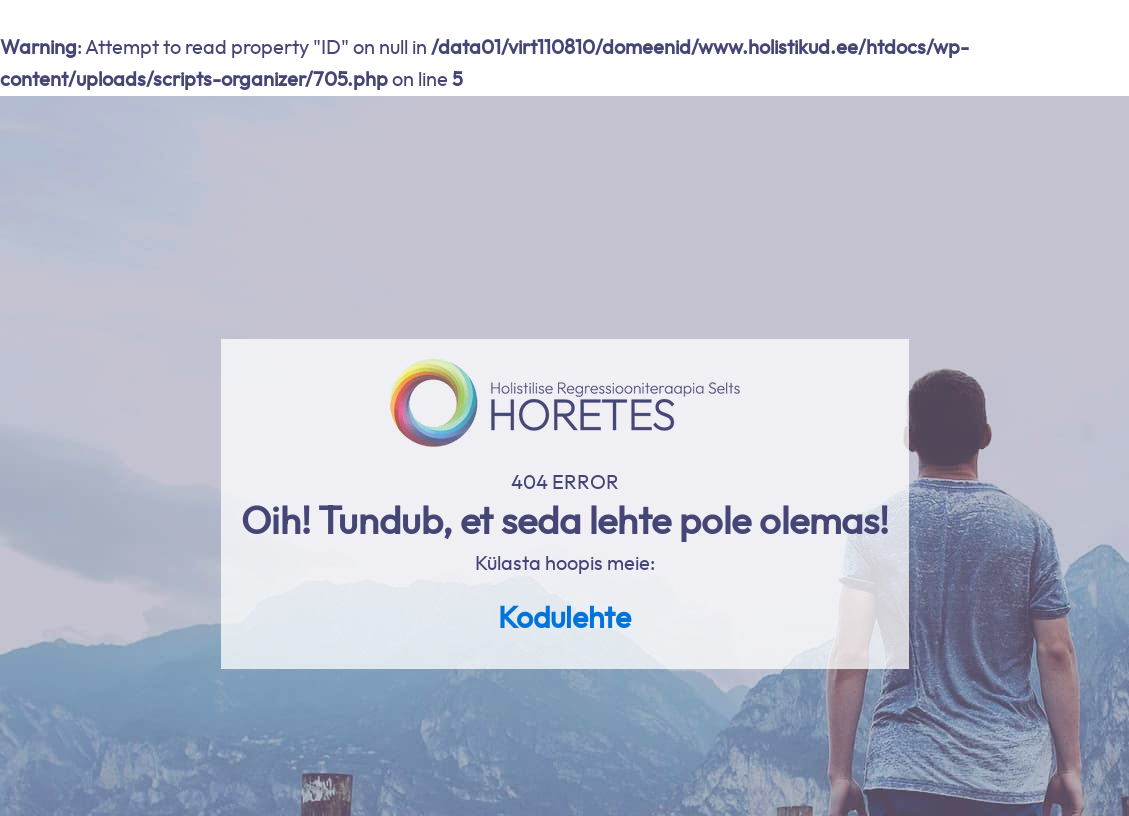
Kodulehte (564, 619)
